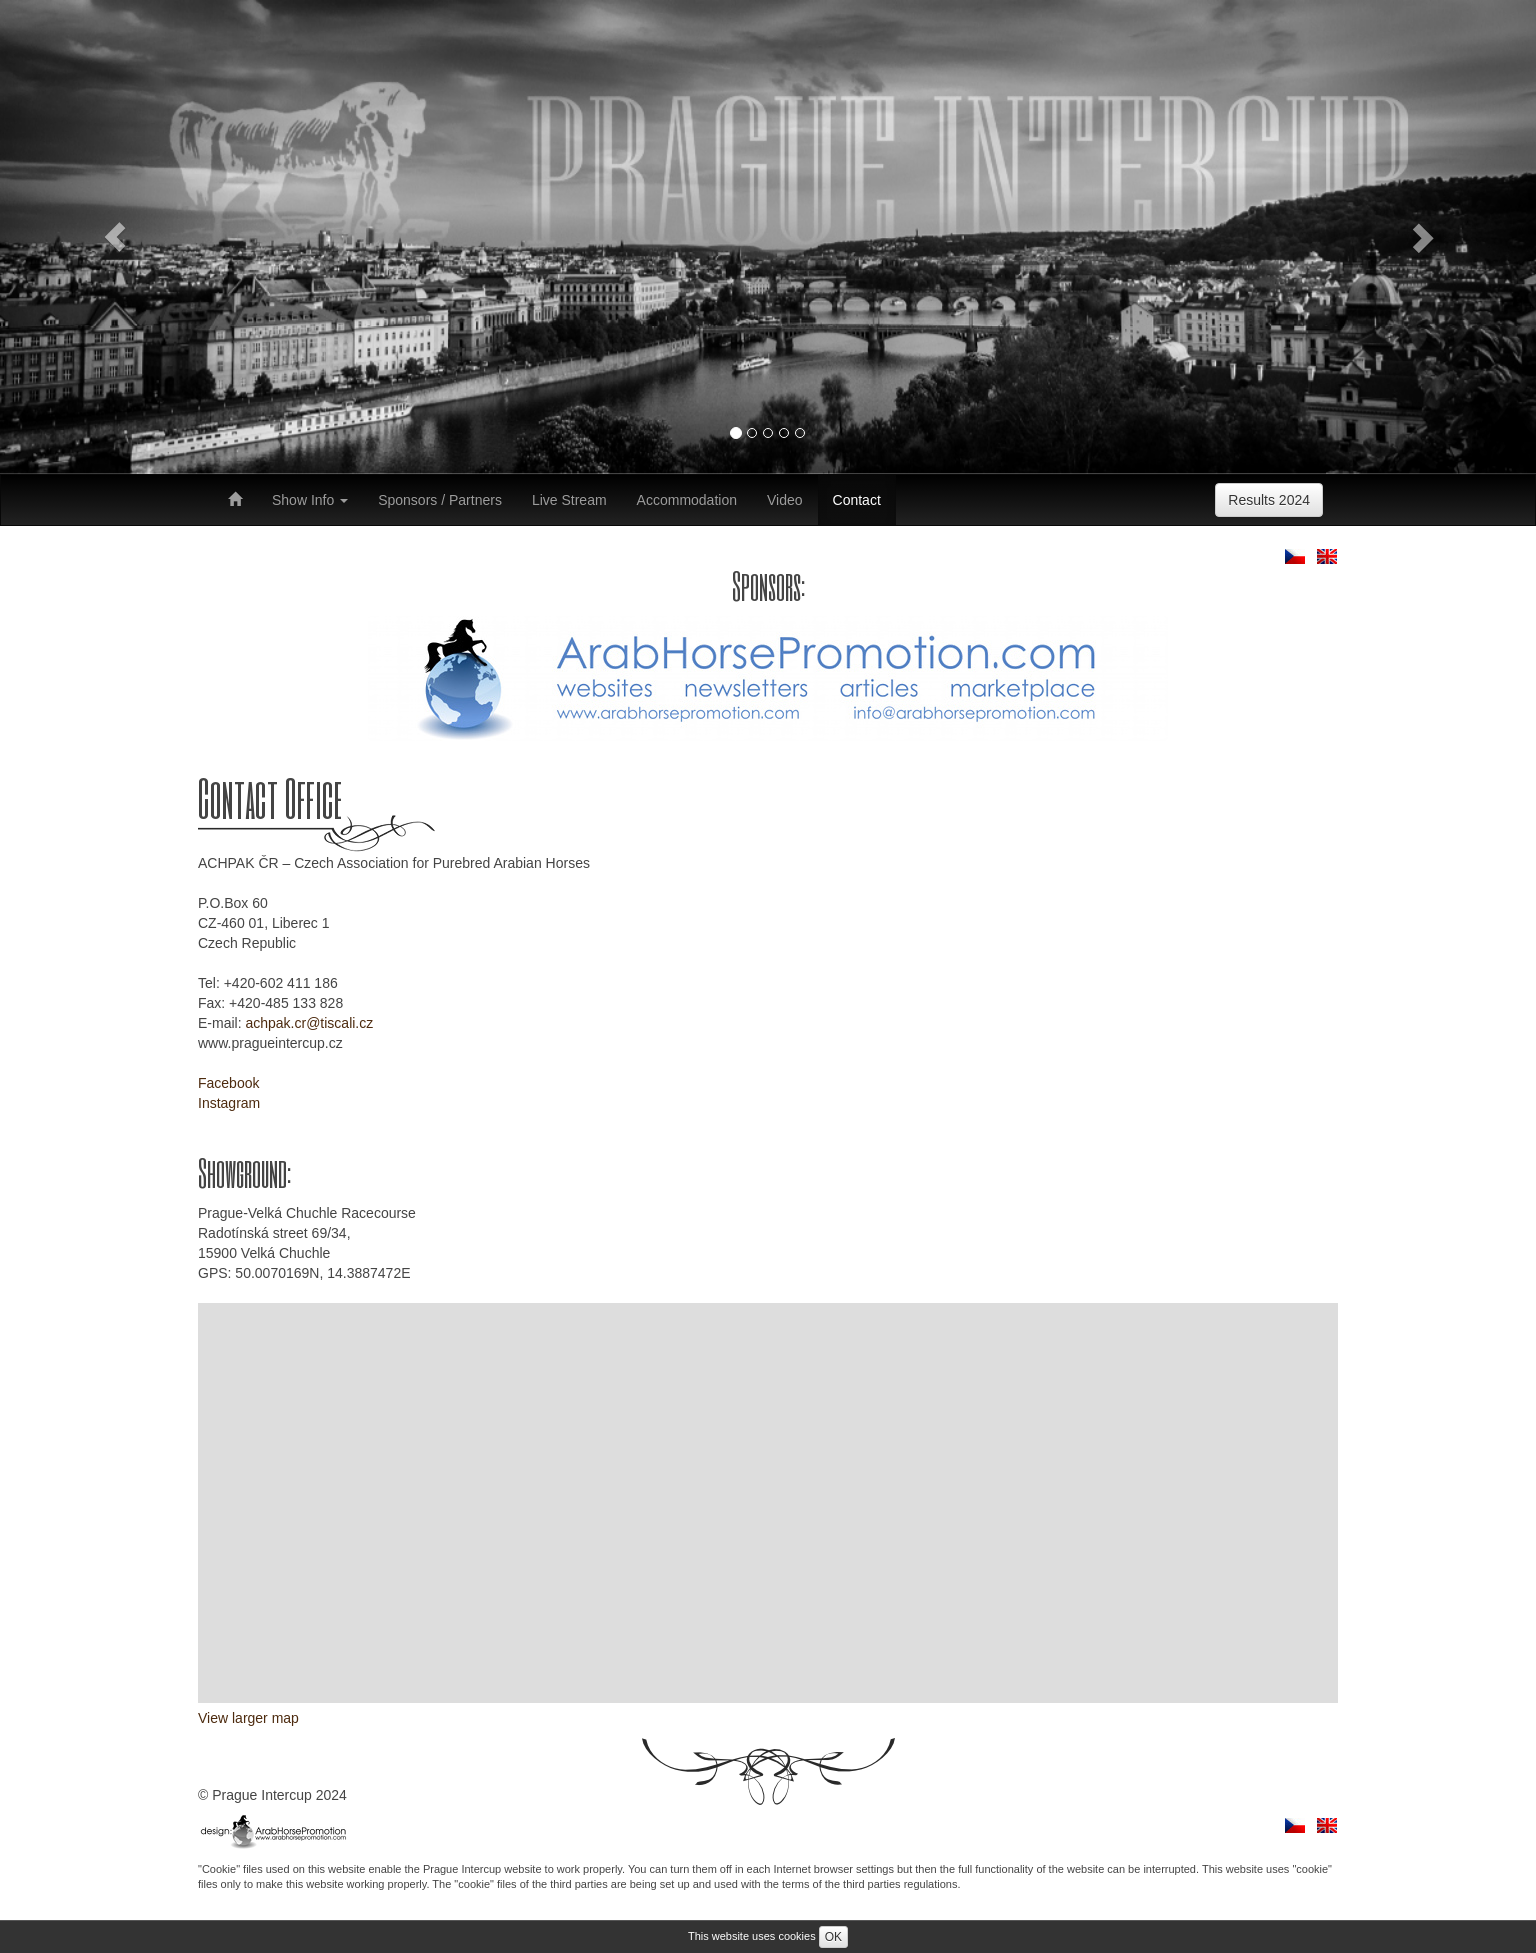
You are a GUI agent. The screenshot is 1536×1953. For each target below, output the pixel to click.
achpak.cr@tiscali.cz (309, 1023)
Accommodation (687, 500)
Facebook (228, 1083)
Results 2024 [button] (1269, 500)
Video (785, 500)
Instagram (229, 1103)
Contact (857, 500)
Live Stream (569, 500)
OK (833, 1937)
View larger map (248, 1718)
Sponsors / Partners (440, 500)
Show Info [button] (310, 500)
